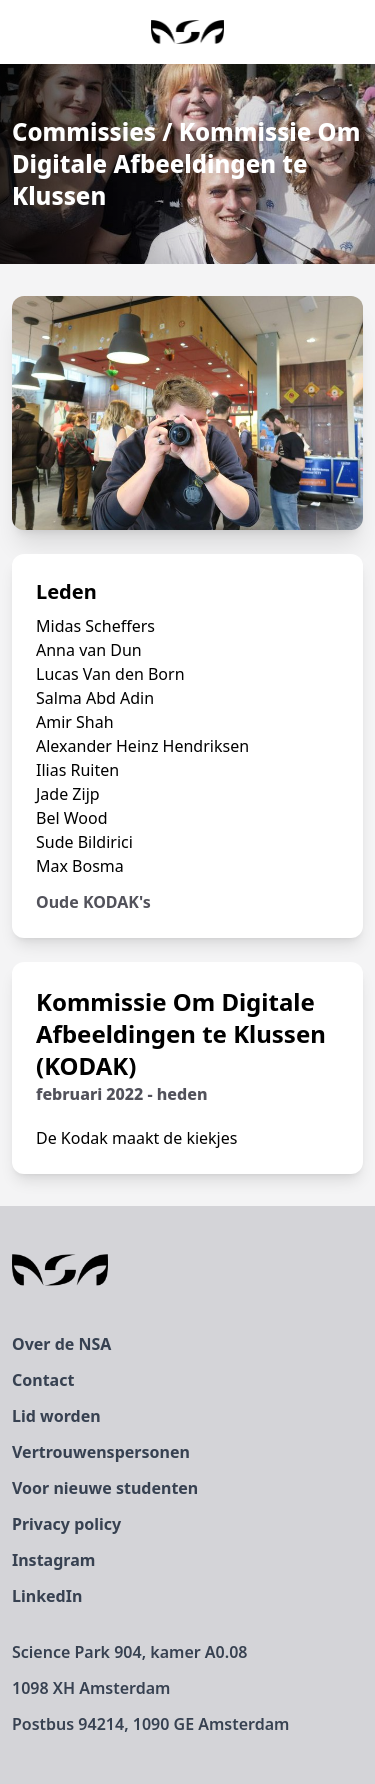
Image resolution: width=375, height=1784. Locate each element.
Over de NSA (61, 1344)
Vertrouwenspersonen (101, 1452)
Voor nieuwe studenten (105, 1488)
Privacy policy (66, 1524)
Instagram (53, 1560)
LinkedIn (47, 1596)
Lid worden (56, 1416)
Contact (43, 1380)
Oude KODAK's (93, 902)
